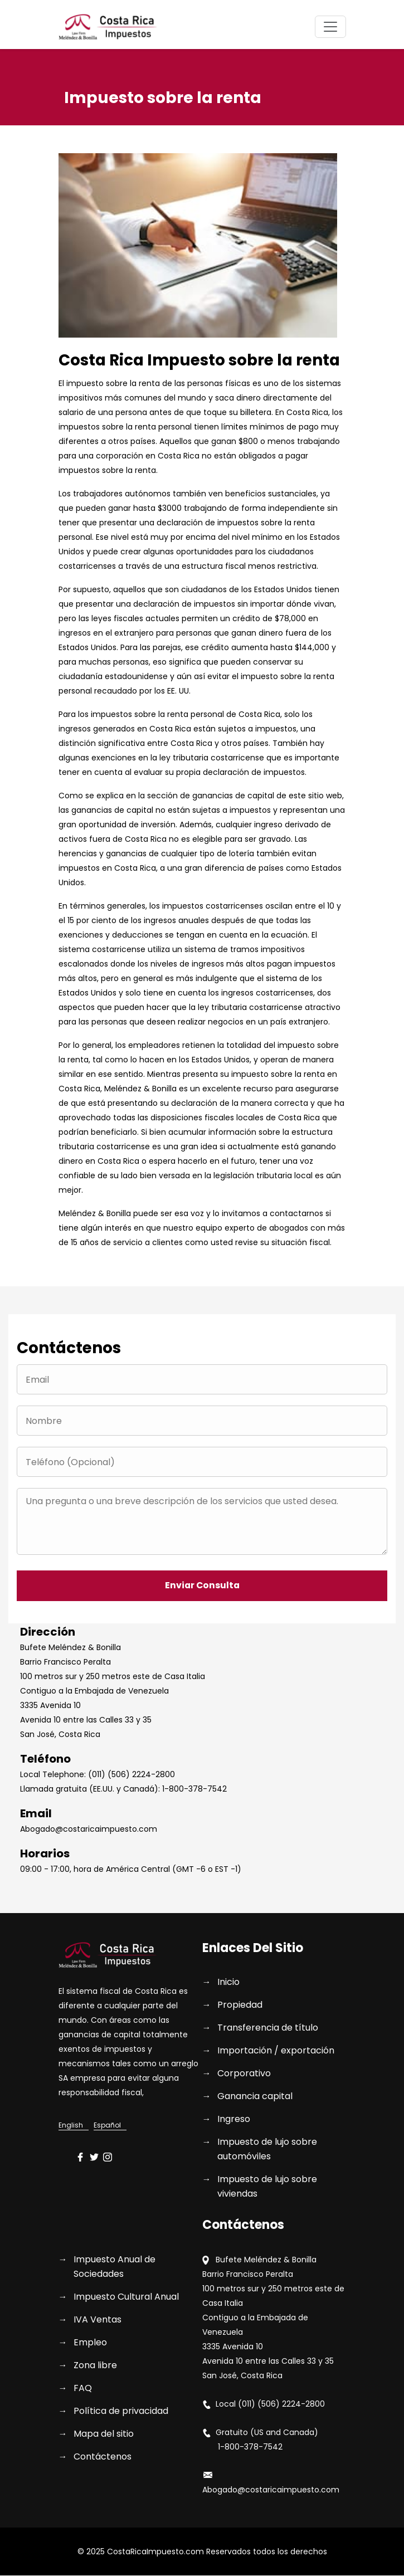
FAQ (83, 2388)
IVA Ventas (97, 2320)
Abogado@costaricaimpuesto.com (88, 1829)
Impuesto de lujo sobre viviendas (267, 2187)
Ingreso (233, 2119)
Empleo (90, 2342)
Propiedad (239, 2005)
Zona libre (95, 2365)
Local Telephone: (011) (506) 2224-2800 (97, 1774)
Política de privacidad (121, 2411)
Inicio (228, 1982)
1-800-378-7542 (242, 2447)
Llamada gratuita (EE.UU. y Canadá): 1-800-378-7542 (123, 1789)
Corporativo (244, 2073)
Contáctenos (103, 2457)
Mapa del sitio (104, 2434)
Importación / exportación (275, 2051)
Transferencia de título (267, 2028)
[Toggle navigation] (330, 27)
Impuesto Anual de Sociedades (114, 2267)
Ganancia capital (255, 2096)
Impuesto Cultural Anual (126, 2297)
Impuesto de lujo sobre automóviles (267, 2149)
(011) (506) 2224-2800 (281, 2404)
